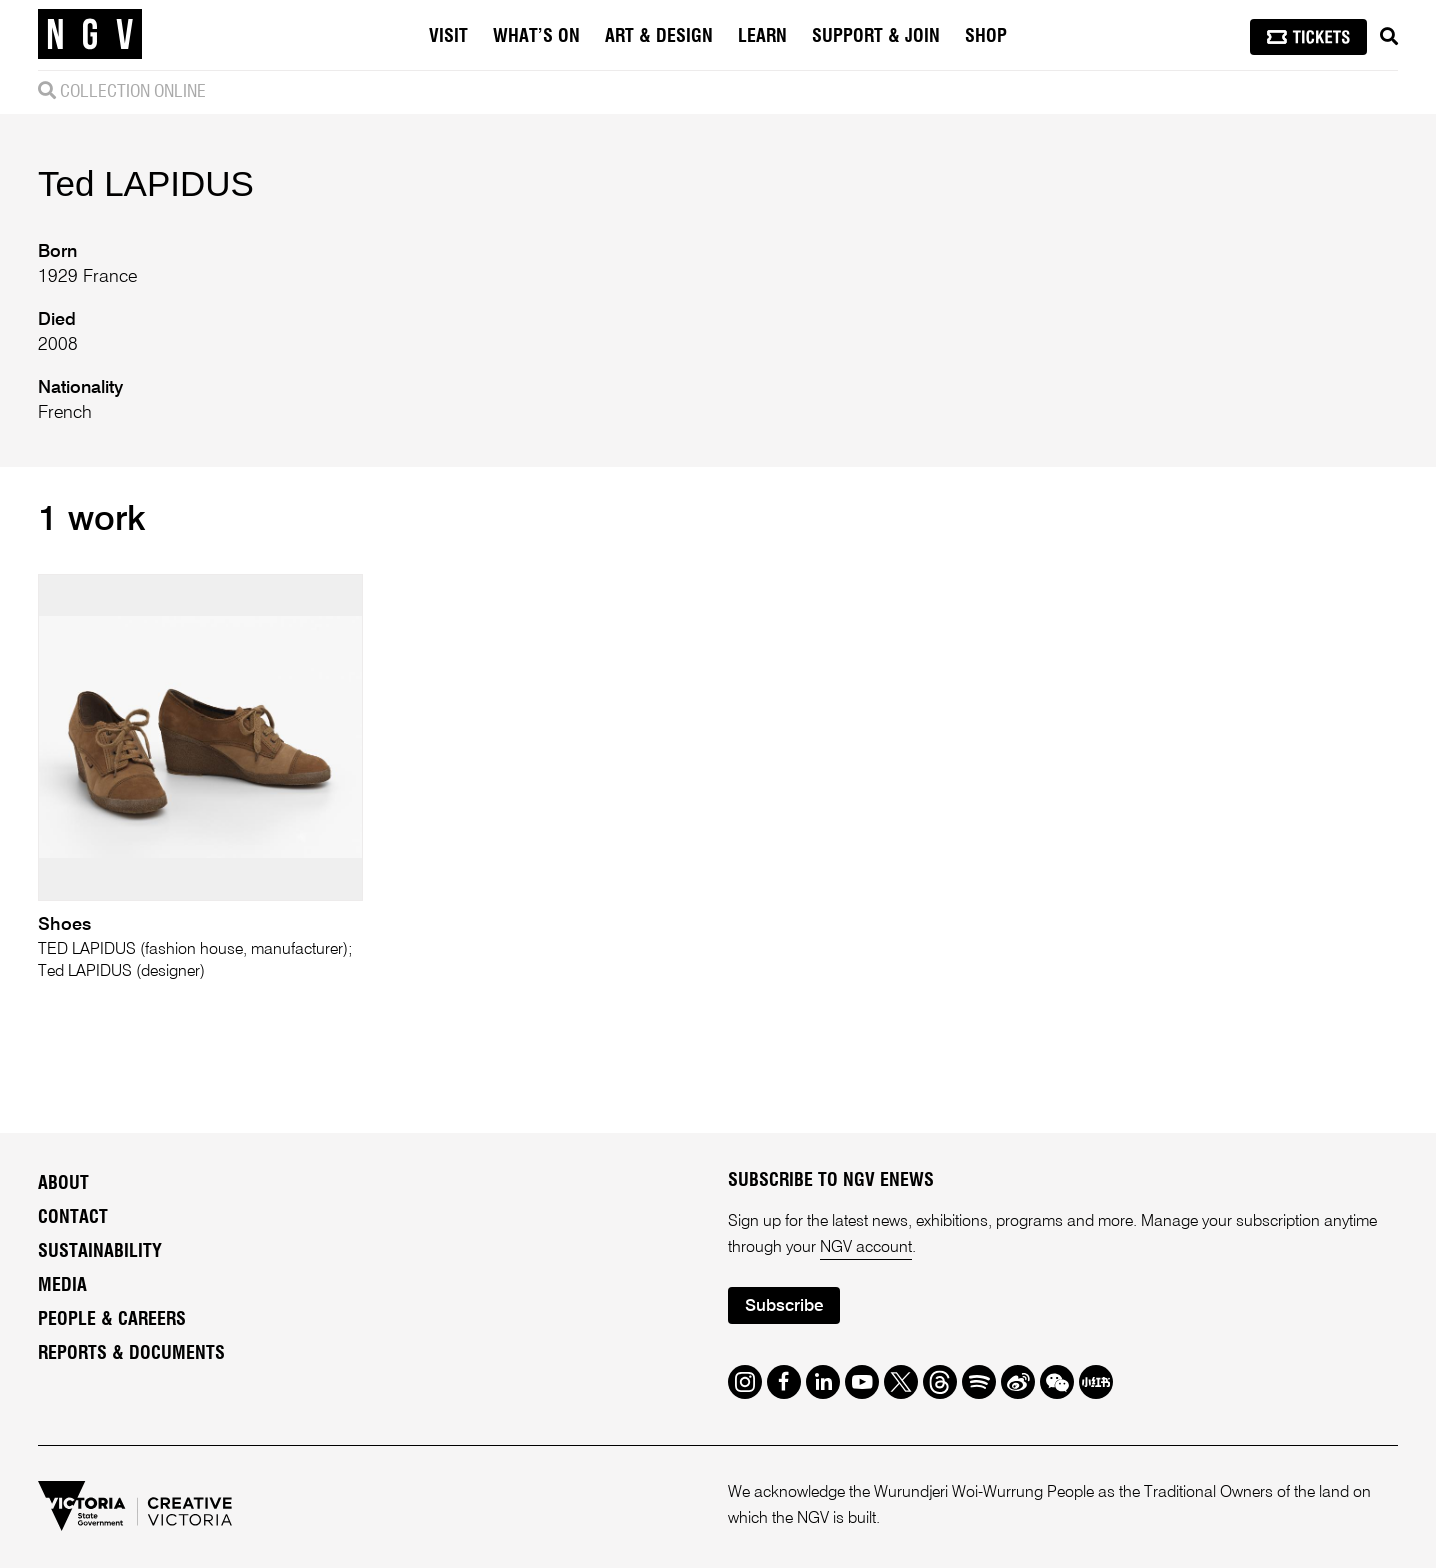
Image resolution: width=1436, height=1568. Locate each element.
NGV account (866, 1248)
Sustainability (100, 1252)
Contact (73, 1218)
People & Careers (112, 1320)
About (63, 1184)
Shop (986, 37)
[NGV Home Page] (90, 35)
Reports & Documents (131, 1354)
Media (62, 1286)
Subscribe (784, 1306)
